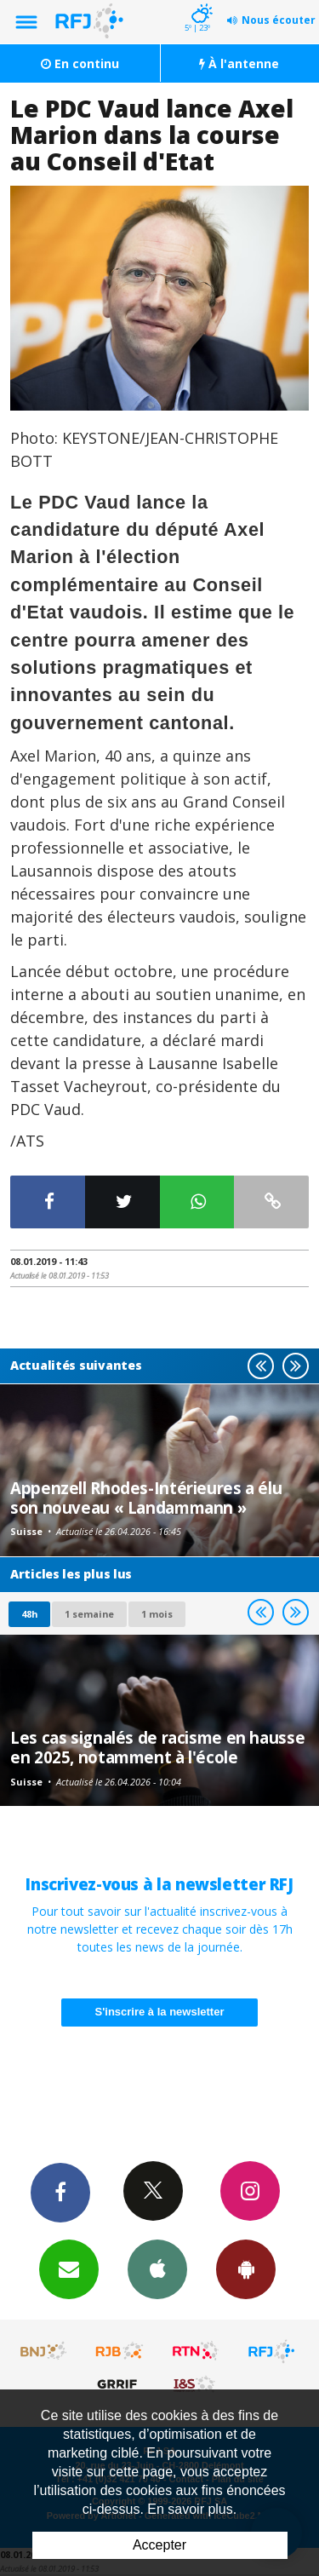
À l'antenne (239, 63)
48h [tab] (29, 1613)
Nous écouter (279, 20)
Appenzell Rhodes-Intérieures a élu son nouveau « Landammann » (146, 1497)
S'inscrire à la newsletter (160, 2011)
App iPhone (157, 2268)
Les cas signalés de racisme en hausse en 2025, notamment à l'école (157, 1747)
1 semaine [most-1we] (89, 1613)
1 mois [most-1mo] (157, 1613)
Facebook (60, 2192)
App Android (246, 2268)
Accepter (159, 2545)
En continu (80, 63)
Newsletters (69, 2268)
